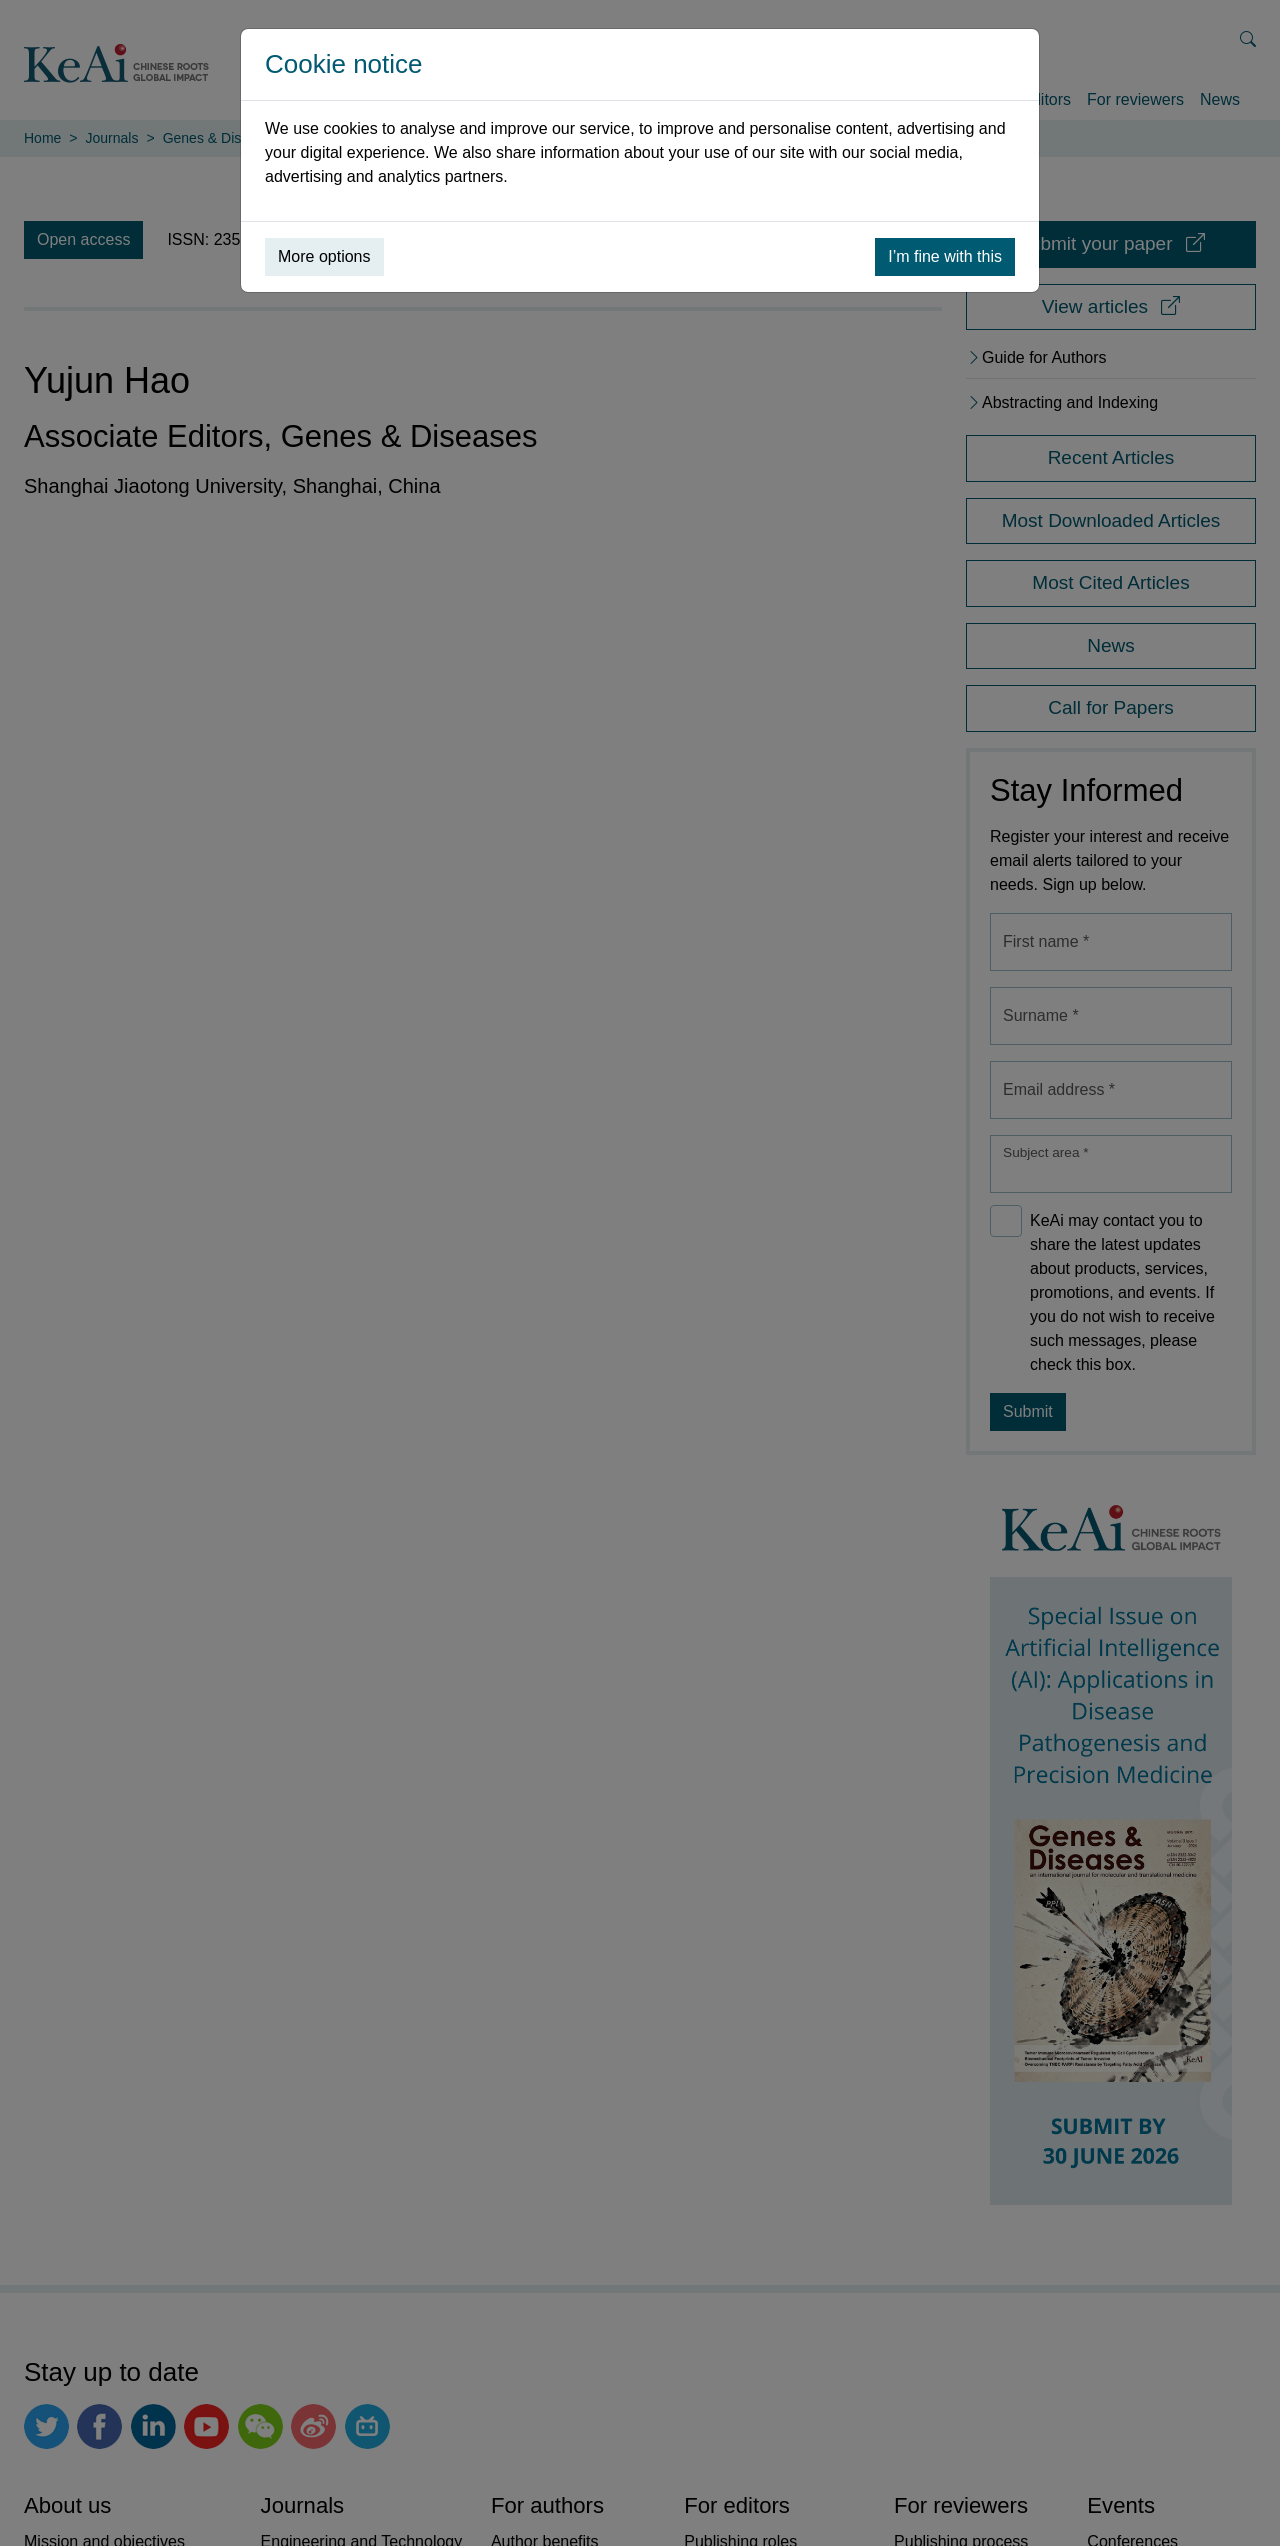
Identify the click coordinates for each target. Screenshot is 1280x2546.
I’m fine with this (945, 256)
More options (324, 256)
